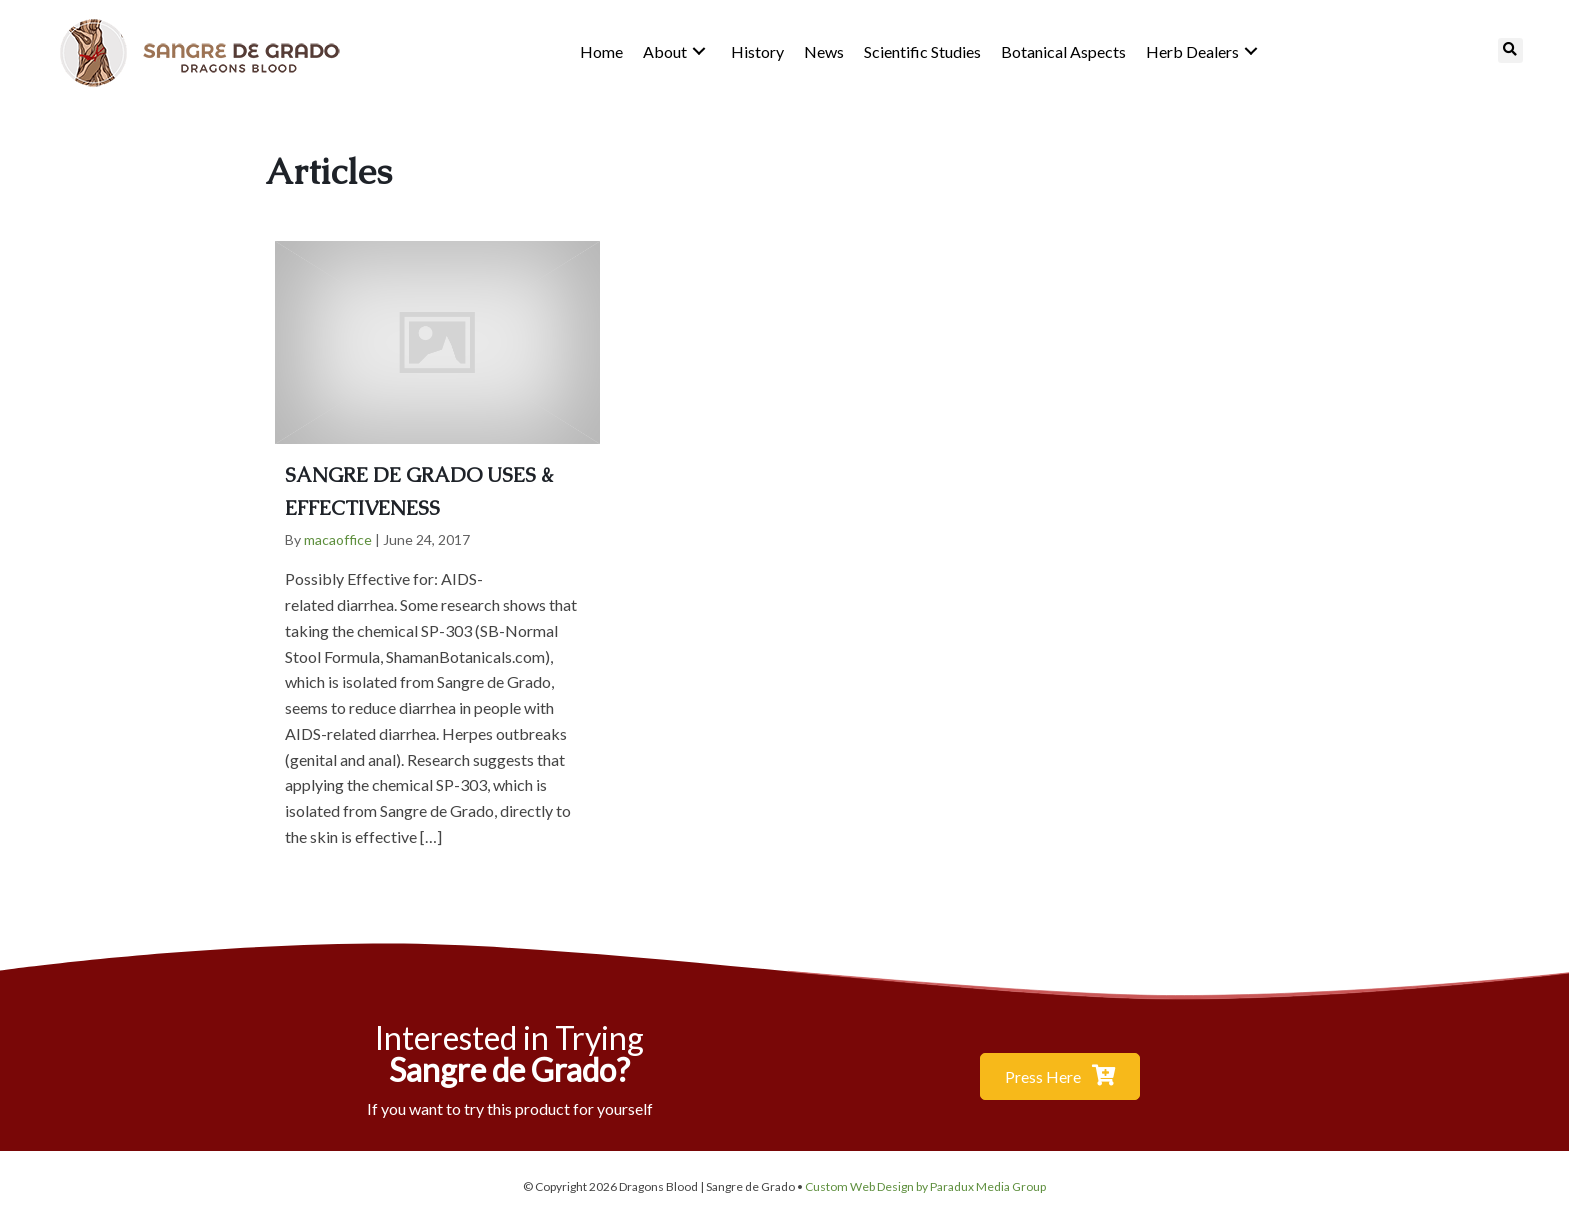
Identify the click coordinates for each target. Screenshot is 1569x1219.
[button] (699, 51)
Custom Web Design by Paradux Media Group (925, 1186)
